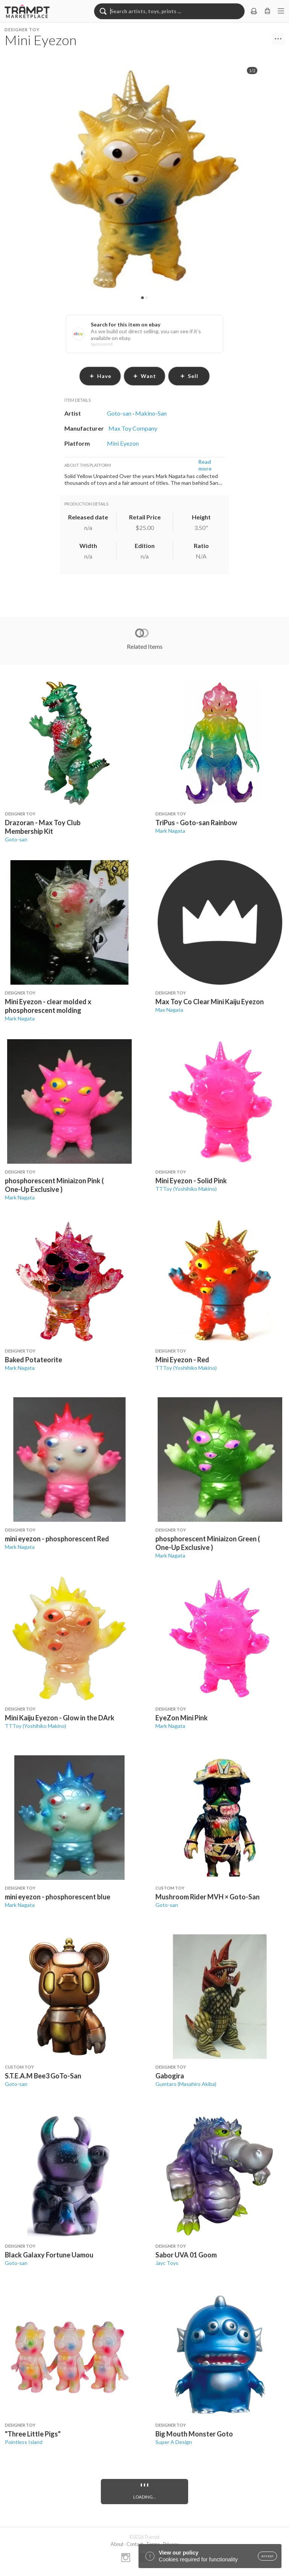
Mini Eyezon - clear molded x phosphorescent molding (48, 1005)
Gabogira (169, 2076)
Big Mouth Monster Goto (194, 2434)
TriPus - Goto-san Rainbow (196, 822)
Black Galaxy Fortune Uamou (49, 2255)
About (117, 2544)
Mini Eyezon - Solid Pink (191, 1180)
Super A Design (173, 2442)
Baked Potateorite (33, 1360)
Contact (134, 2544)
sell (189, 376)
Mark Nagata (170, 830)
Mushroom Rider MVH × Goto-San (207, 1897)
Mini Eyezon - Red (182, 1360)
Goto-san (16, 839)
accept (267, 2556)
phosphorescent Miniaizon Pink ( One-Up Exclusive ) (54, 1184)
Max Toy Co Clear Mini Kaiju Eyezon (209, 1001)
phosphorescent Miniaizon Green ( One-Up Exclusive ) (207, 1543)
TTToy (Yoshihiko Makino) (186, 1189)
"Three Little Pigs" (33, 2434)
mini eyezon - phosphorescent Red (57, 1539)
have (100, 376)
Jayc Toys (166, 2263)
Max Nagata (169, 1009)
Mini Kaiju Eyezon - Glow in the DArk (59, 1718)
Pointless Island (24, 2442)
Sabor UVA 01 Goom (186, 2255)
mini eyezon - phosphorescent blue (57, 1897)
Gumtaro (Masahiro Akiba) (185, 2084)
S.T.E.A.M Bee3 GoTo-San (43, 2076)
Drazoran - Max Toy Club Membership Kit (43, 826)
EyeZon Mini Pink (181, 1718)
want (144, 376)
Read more (204, 465)
